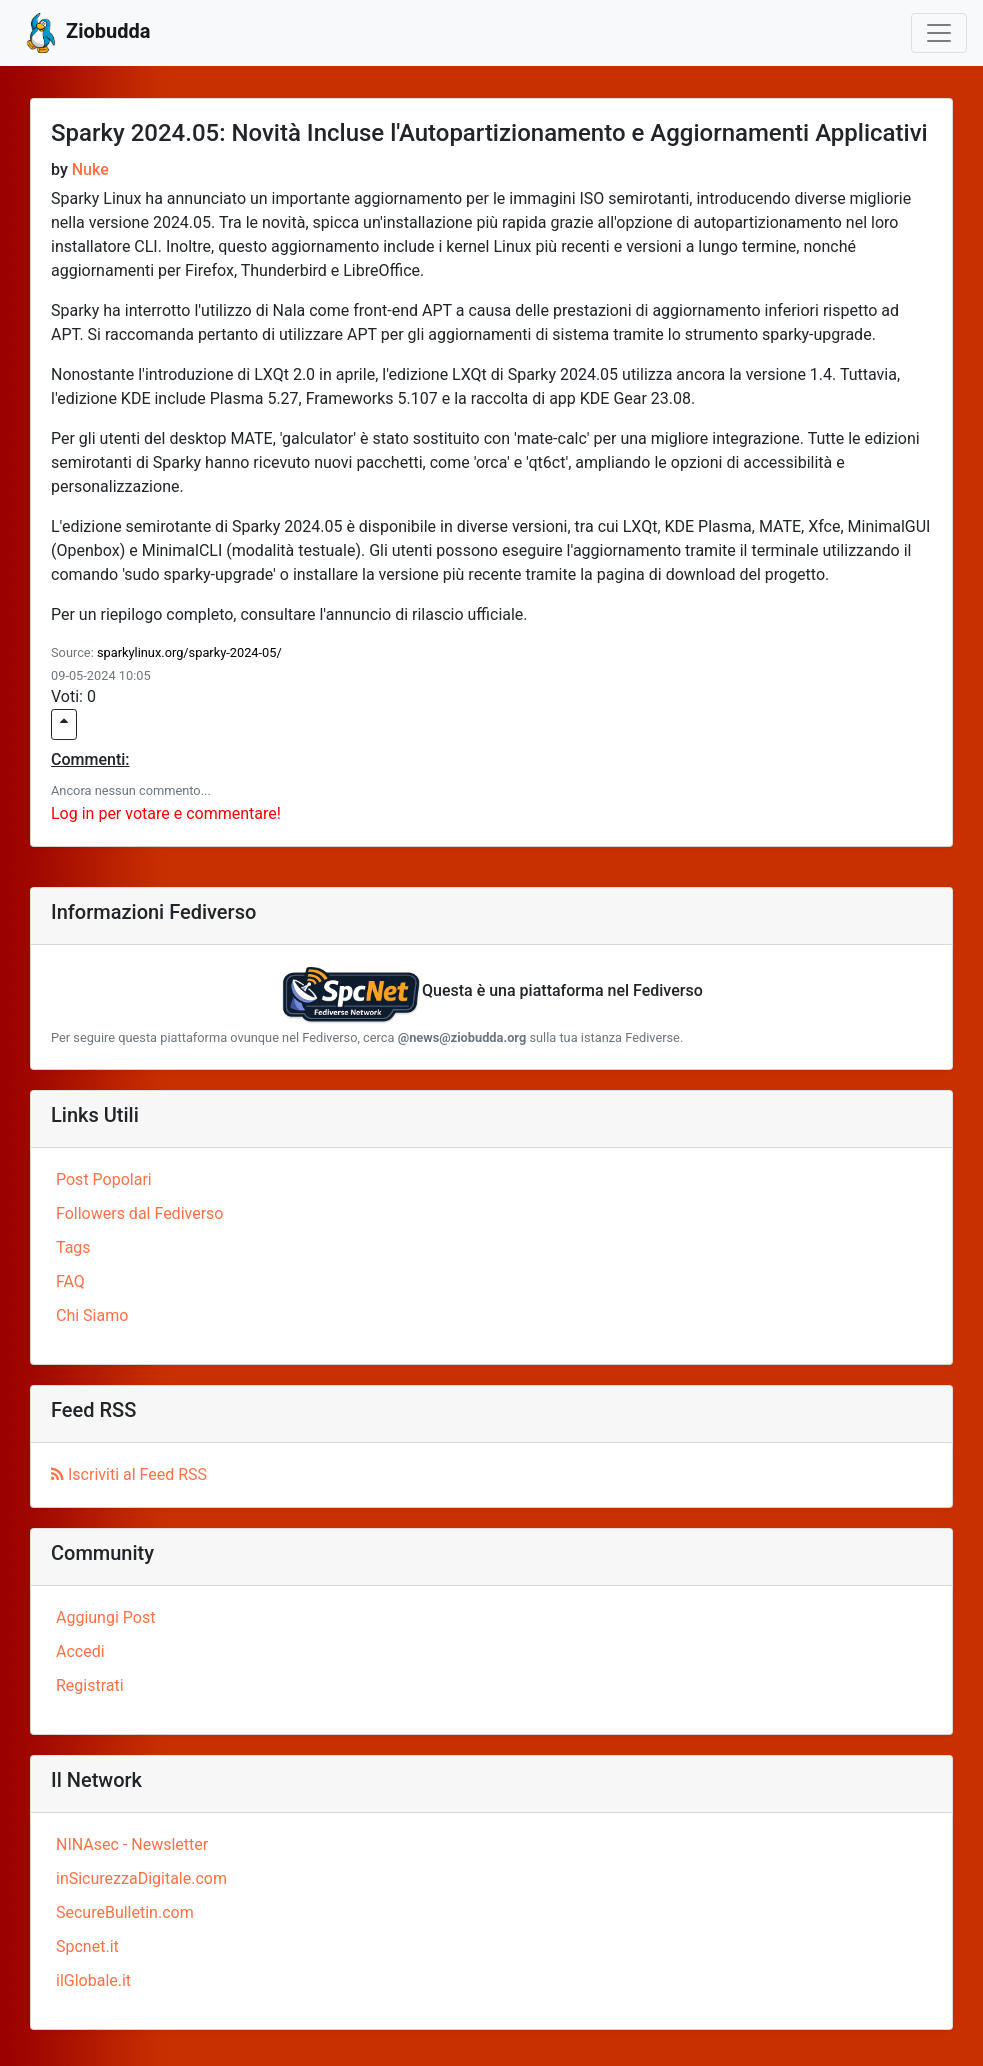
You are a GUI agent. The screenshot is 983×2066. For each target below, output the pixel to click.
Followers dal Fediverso (139, 1213)
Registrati (90, 1685)
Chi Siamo (92, 1315)
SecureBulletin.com (125, 1912)
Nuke (90, 169)
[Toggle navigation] (939, 33)
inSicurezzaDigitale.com (141, 1878)
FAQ (70, 1281)
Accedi (80, 1651)
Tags (73, 1247)
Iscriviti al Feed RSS (129, 1474)
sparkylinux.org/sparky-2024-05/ (189, 652)
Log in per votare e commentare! (166, 813)
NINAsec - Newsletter (132, 1844)
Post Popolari (104, 1179)
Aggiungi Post (105, 1617)
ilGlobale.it (93, 1980)
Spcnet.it (87, 1946)
